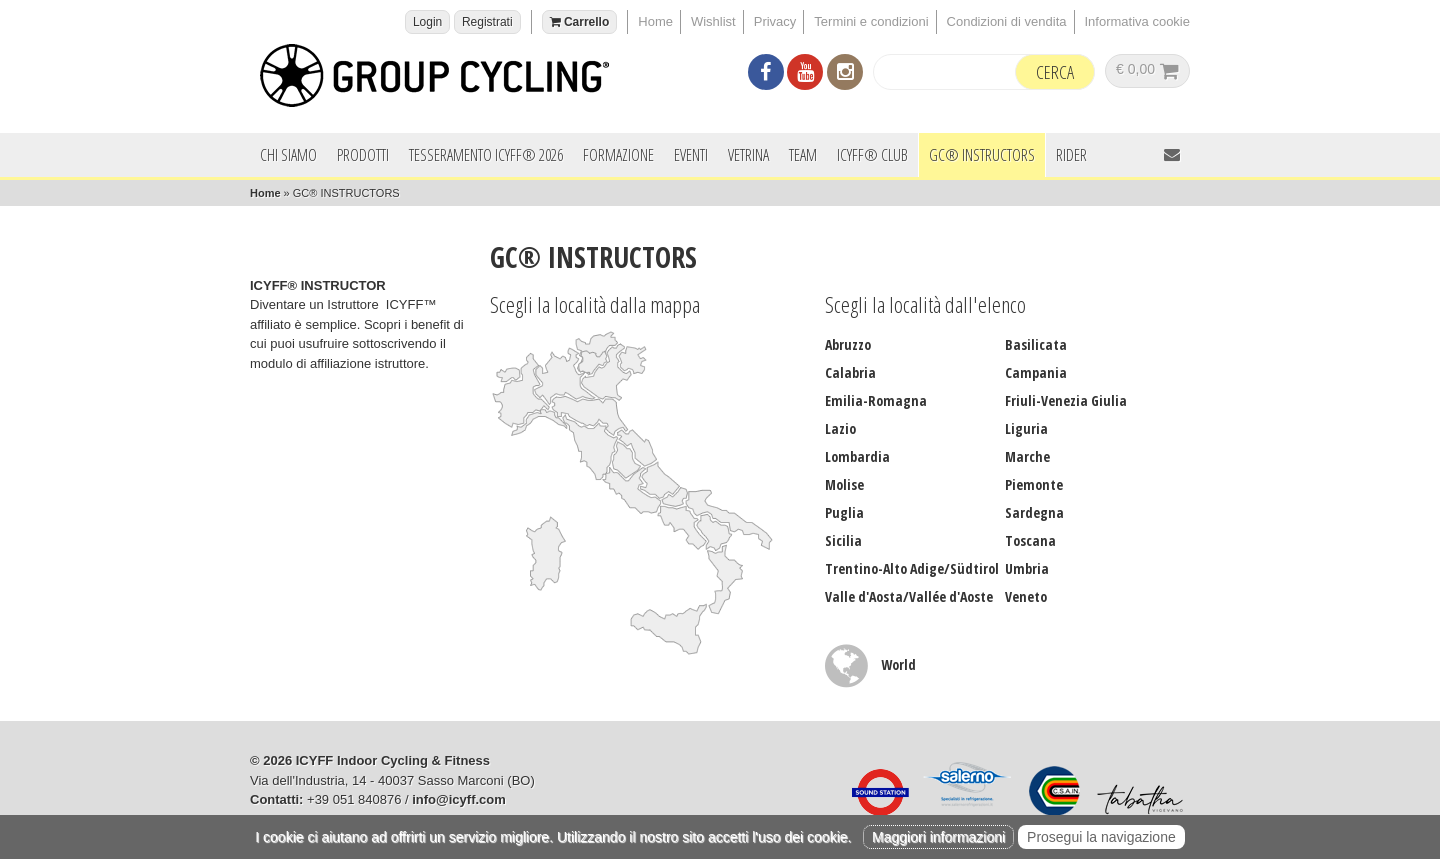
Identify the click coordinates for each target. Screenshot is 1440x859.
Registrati (487, 22)
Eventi (691, 155)
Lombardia (857, 456)
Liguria (1026, 428)
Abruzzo (848, 344)
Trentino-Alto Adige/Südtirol (912, 568)
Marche (1027, 456)
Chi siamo (288, 155)
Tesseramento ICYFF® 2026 (486, 155)
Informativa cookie (1138, 21)
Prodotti (363, 155)
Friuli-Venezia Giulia (1066, 400)
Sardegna (1034, 512)
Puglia (844, 512)
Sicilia (843, 540)
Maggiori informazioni (938, 837)
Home (655, 21)
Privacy (775, 21)
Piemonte (1034, 484)
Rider (1071, 155)
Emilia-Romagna (876, 400)
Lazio (840, 428)
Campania (1036, 372)
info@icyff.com (459, 799)
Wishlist (713, 21)
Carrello (580, 22)
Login (427, 22)
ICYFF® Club (872, 155)
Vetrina (748, 155)
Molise (844, 484)
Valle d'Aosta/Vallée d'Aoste (909, 596)
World (870, 664)
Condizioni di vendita (1007, 21)
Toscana (1030, 540)
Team (803, 155)
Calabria (850, 372)
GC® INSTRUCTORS (982, 155)
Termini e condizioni (871, 21)
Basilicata (1036, 344)
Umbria (1027, 568)
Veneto (1026, 596)
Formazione (618, 155)
